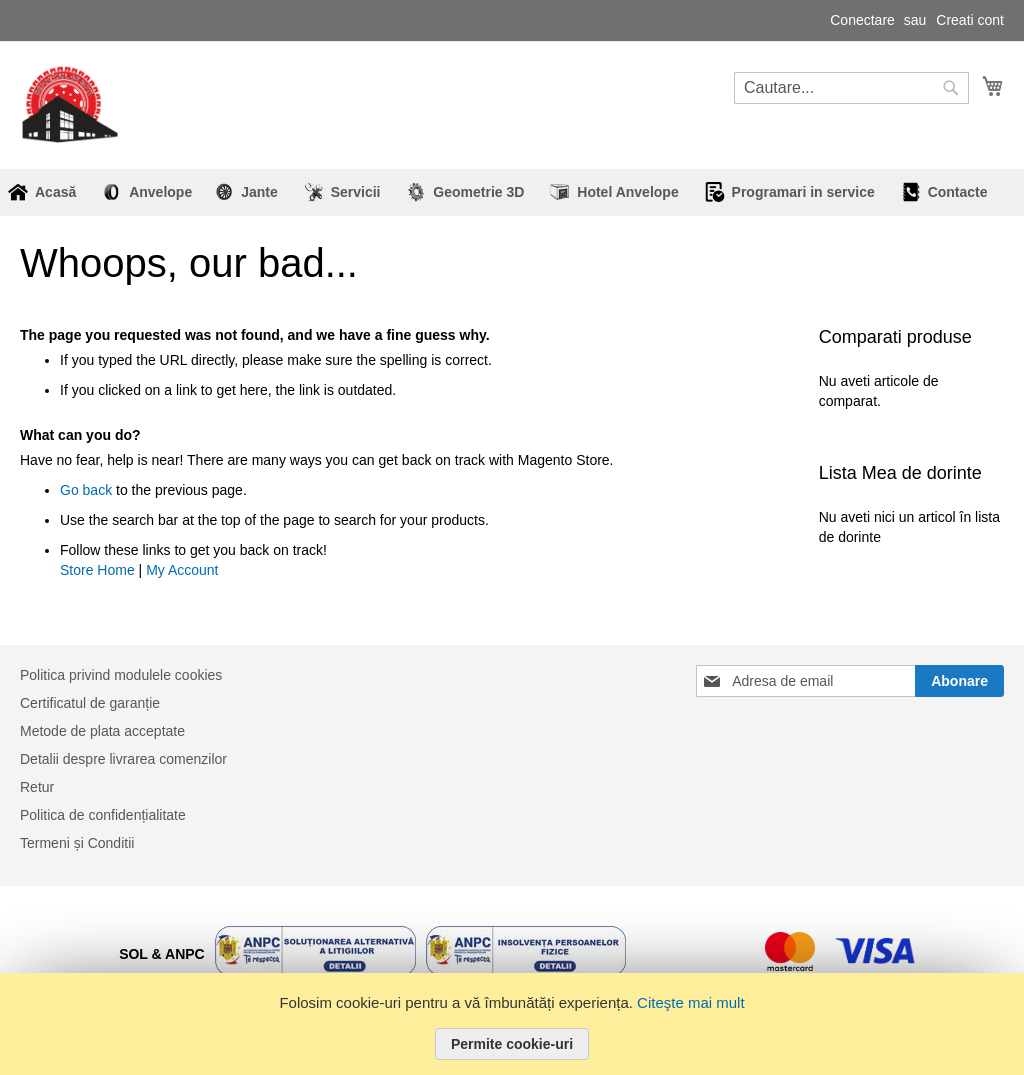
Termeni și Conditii (77, 843)
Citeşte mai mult (691, 1002)
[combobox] (851, 88)
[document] (512, 1024)
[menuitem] (153, 192)
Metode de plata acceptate (102, 731)
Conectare (862, 20)
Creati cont (970, 20)
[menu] (512, 192)
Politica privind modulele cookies (121, 675)
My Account (182, 570)
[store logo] (70, 104)
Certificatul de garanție (90, 703)
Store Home (97, 570)
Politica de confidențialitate (103, 815)
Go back (86, 490)
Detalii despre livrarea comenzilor (123, 759)
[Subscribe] (959, 681)
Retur (37, 787)
